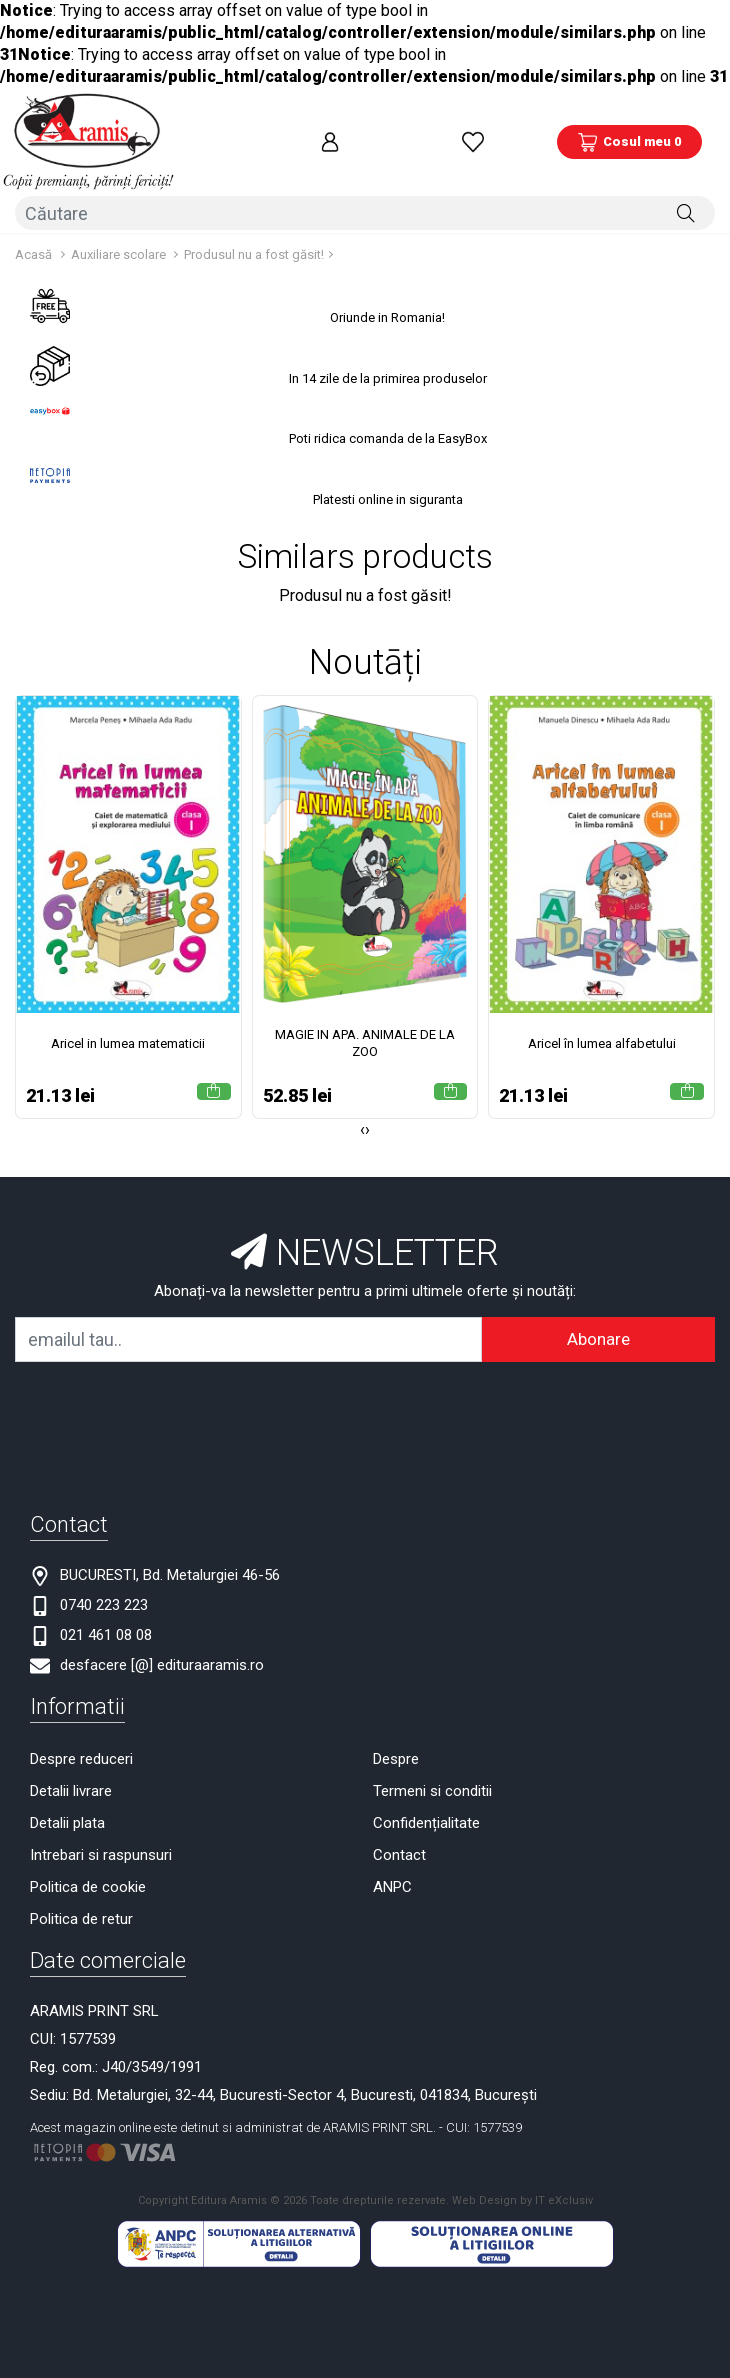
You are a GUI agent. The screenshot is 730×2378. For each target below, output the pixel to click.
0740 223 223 (104, 1584)
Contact (399, 1834)
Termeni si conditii (432, 1770)
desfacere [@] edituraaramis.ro (162, 1644)
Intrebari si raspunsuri (101, 1834)
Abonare (598, 1318)
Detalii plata (67, 1802)
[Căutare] (686, 194)
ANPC (392, 1866)
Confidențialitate (426, 1802)
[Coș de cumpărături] (629, 133)
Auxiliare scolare (120, 233)
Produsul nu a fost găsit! (254, 233)
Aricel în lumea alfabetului (602, 1022)
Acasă (33, 233)
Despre (396, 1738)
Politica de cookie (88, 1866)
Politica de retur (81, 1898)
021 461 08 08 (106, 1614)
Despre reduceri (81, 1738)
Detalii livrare (71, 1770)
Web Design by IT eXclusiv (522, 2179)
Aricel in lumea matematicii (128, 1022)
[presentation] (362, 1109)
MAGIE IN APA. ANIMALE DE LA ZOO (365, 1022)
